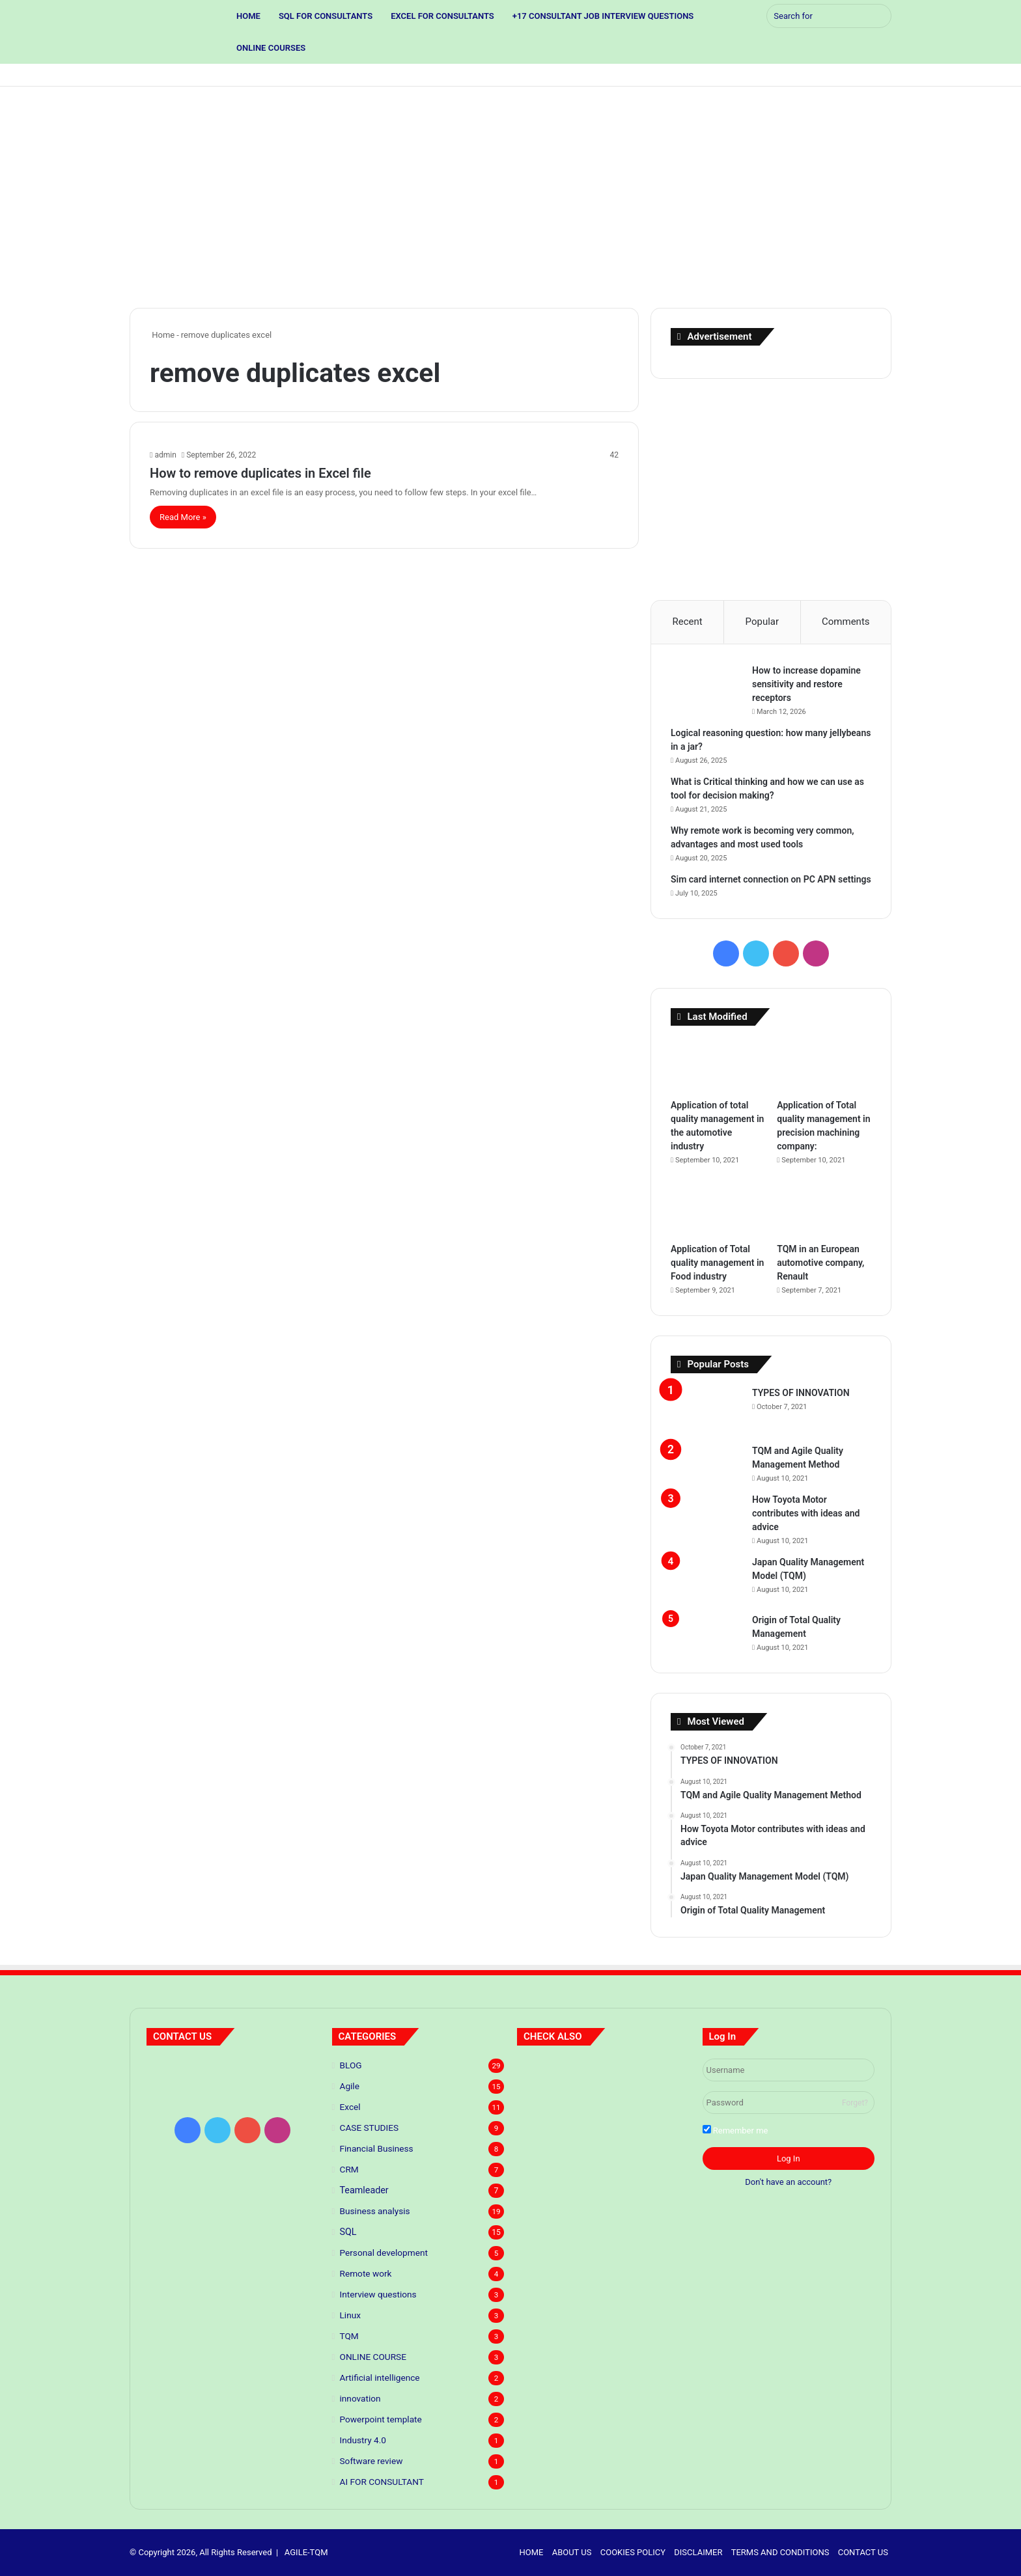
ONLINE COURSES (270, 48)
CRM (349, 2169)
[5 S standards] (663, 2074)
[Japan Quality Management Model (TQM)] (706, 1579)
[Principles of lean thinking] (603, 2074)
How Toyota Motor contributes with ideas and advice (806, 1513)
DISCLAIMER (698, 2552)
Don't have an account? (788, 2182)
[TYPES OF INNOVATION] (706, 1410)
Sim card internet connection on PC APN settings (771, 879)
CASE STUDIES (369, 2127)
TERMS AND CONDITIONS (780, 2552)
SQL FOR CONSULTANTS (325, 16)
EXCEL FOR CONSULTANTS (442, 16)
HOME (248, 16)
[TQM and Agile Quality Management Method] (706, 1456)
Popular (762, 621)
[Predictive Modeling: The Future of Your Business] (544, 2074)
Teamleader (364, 2190)
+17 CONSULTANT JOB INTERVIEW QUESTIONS (602, 16)
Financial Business (376, 2148)
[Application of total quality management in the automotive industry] (718, 1065)
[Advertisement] (510, 197)
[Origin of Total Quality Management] (706, 1625)
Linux (350, 2315)
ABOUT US (572, 2552)
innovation (360, 2398)
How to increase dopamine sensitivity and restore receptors (806, 684)
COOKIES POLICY (632, 2552)
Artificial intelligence (380, 2377)
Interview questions (378, 2294)
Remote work (366, 2273)
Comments (846, 621)
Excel (350, 2107)
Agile (349, 2086)
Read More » (183, 517)
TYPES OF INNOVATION (801, 1393)
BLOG (351, 2065)
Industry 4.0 (363, 2440)
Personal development (384, 2252)
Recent (687, 621)
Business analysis (375, 2211)
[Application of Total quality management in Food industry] (718, 1210)
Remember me (735, 2130)
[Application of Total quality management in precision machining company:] (824, 1065)
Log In (788, 2158)
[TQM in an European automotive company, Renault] (824, 1210)
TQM (349, 2336)
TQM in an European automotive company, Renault (820, 1262)
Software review (371, 2461)
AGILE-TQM (306, 2552)
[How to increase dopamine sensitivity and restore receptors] (706, 688)
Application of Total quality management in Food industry (717, 1262)
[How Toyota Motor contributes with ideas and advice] (706, 1517)
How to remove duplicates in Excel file (260, 473)
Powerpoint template (381, 2419)
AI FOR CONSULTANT (382, 2481)
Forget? (855, 2102)
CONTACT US (863, 2552)
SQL (348, 2232)
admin (165, 454)
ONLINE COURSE (373, 2356)
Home (162, 335)
